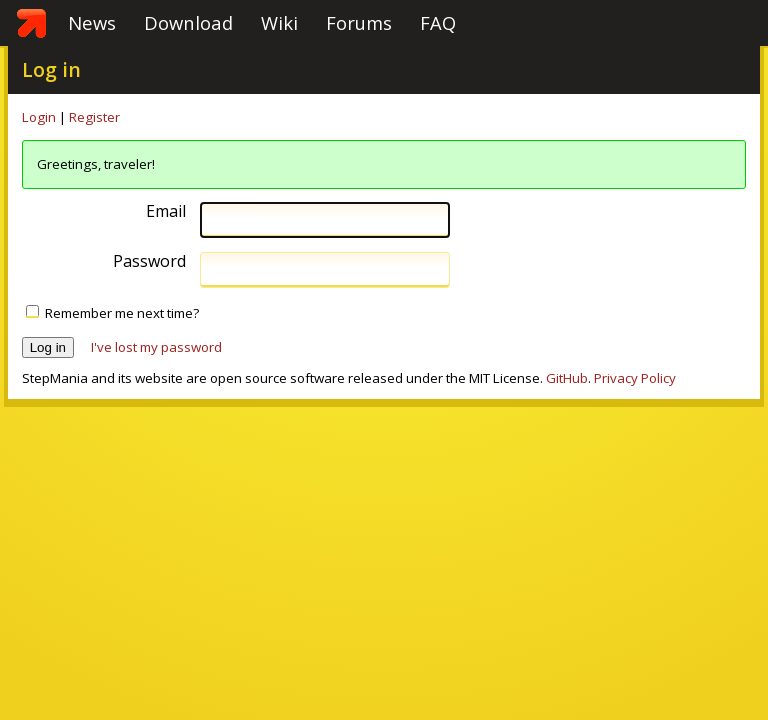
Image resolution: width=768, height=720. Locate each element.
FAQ (438, 22)
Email (166, 211)
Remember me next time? (122, 313)
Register (94, 117)
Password (149, 261)
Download (188, 22)
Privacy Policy (635, 378)
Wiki (279, 22)
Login (39, 117)
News (92, 22)
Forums (359, 22)
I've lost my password (156, 347)
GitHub (567, 378)
